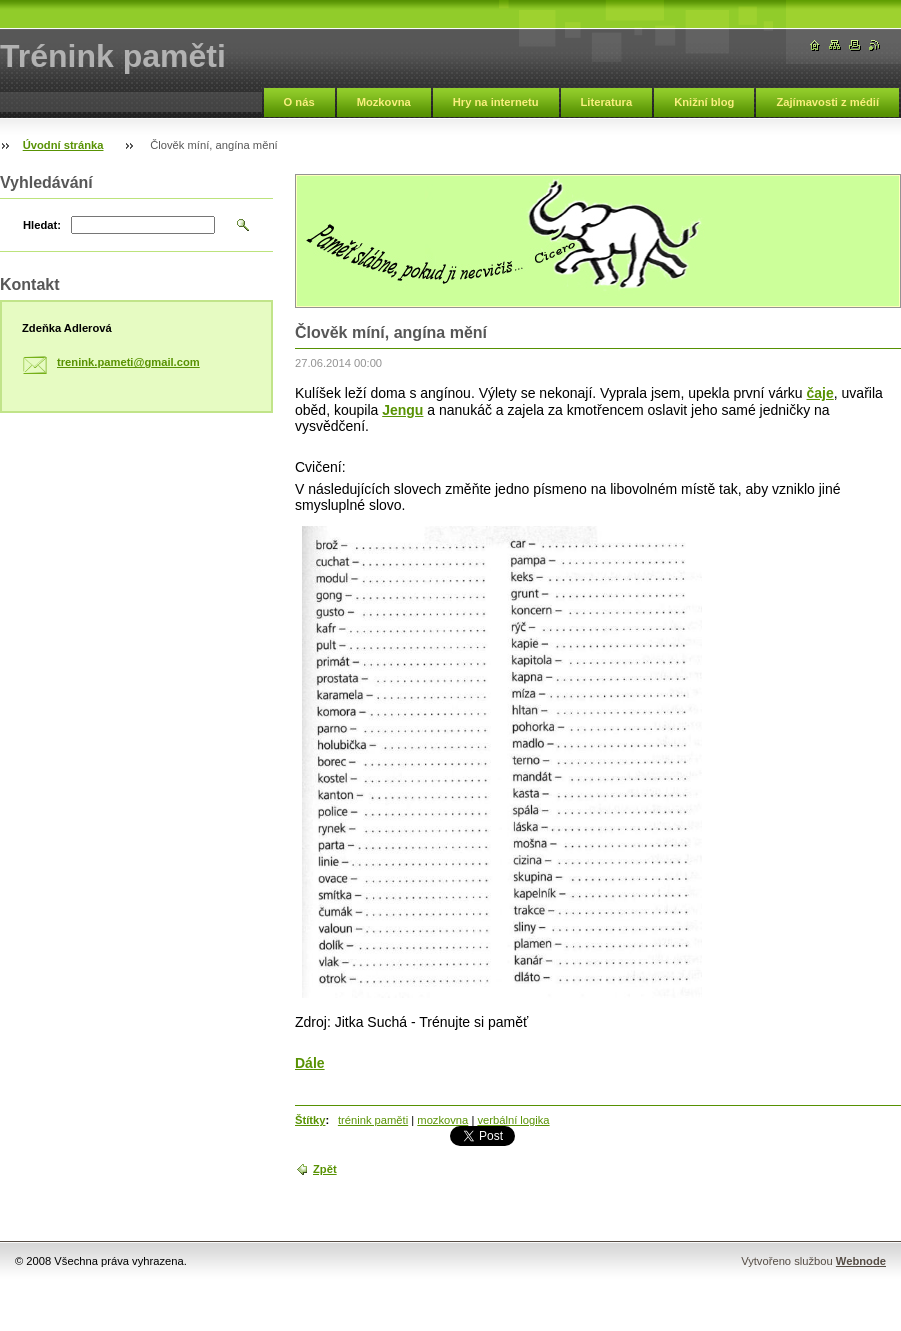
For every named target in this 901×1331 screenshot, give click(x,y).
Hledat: (42, 225)
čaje (820, 393)
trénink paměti (373, 1120)
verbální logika (513, 1120)
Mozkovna (384, 102)
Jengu (402, 410)
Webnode (861, 1261)
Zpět (325, 1169)
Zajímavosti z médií (827, 102)
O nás (299, 102)
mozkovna (442, 1120)
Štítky (310, 1120)
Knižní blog (704, 102)
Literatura (607, 102)
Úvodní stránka (63, 145)
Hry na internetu (496, 102)
